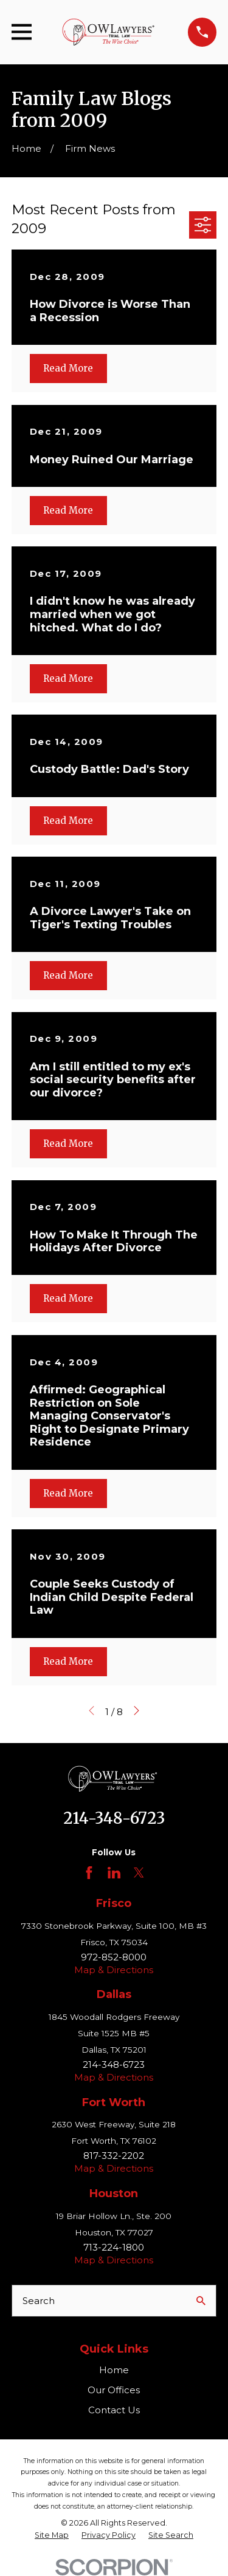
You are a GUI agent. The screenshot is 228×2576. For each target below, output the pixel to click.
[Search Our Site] (201, 2300)
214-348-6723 (114, 1818)
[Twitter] (139, 1872)
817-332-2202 (113, 2155)
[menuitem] (52, 2535)
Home (114, 2370)
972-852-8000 (114, 1957)
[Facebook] (89, 1872)
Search (38, 2300)
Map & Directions (113, 1970)
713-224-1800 (113, 2247)
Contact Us (114, 2410)
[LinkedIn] (114, 1872)
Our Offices (114, 2390)
